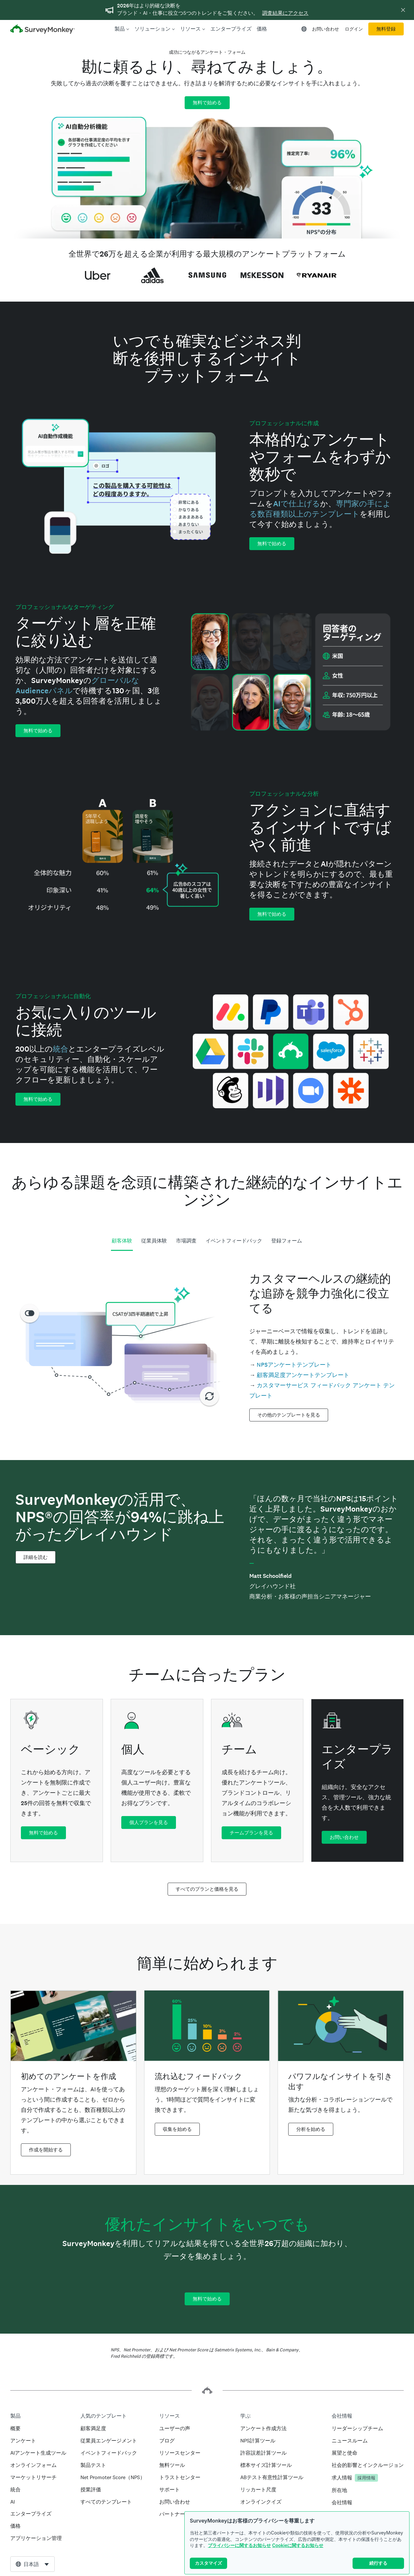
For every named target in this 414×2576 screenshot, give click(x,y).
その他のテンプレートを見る (288, 1415)
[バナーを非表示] (403, 10)
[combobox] (32, 2564)
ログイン (354, 29)
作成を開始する (46, 2150)
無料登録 (386, 29)
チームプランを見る (251, 1833)
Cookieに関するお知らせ (297, 2545)
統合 (60, 1049)
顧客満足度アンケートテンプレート (303, 1375)
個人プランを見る (148, 1822)
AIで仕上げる (296, 504)
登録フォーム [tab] (286, 1240)
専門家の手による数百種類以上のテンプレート (320, 509)
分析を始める (310, 2129)
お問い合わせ (325, 29)
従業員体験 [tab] (154, 1240)
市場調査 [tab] (186, 1240)
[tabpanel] (207, 1345)
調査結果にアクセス (285, 13)
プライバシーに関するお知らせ (239, 2545)
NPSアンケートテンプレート (294, 1364)
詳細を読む (35, 1557)
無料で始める (207, 102)
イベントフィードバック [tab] (234, 1240)
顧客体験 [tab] (122, 1240)
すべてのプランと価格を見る (207, 1889)
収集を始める (177, 2129)
